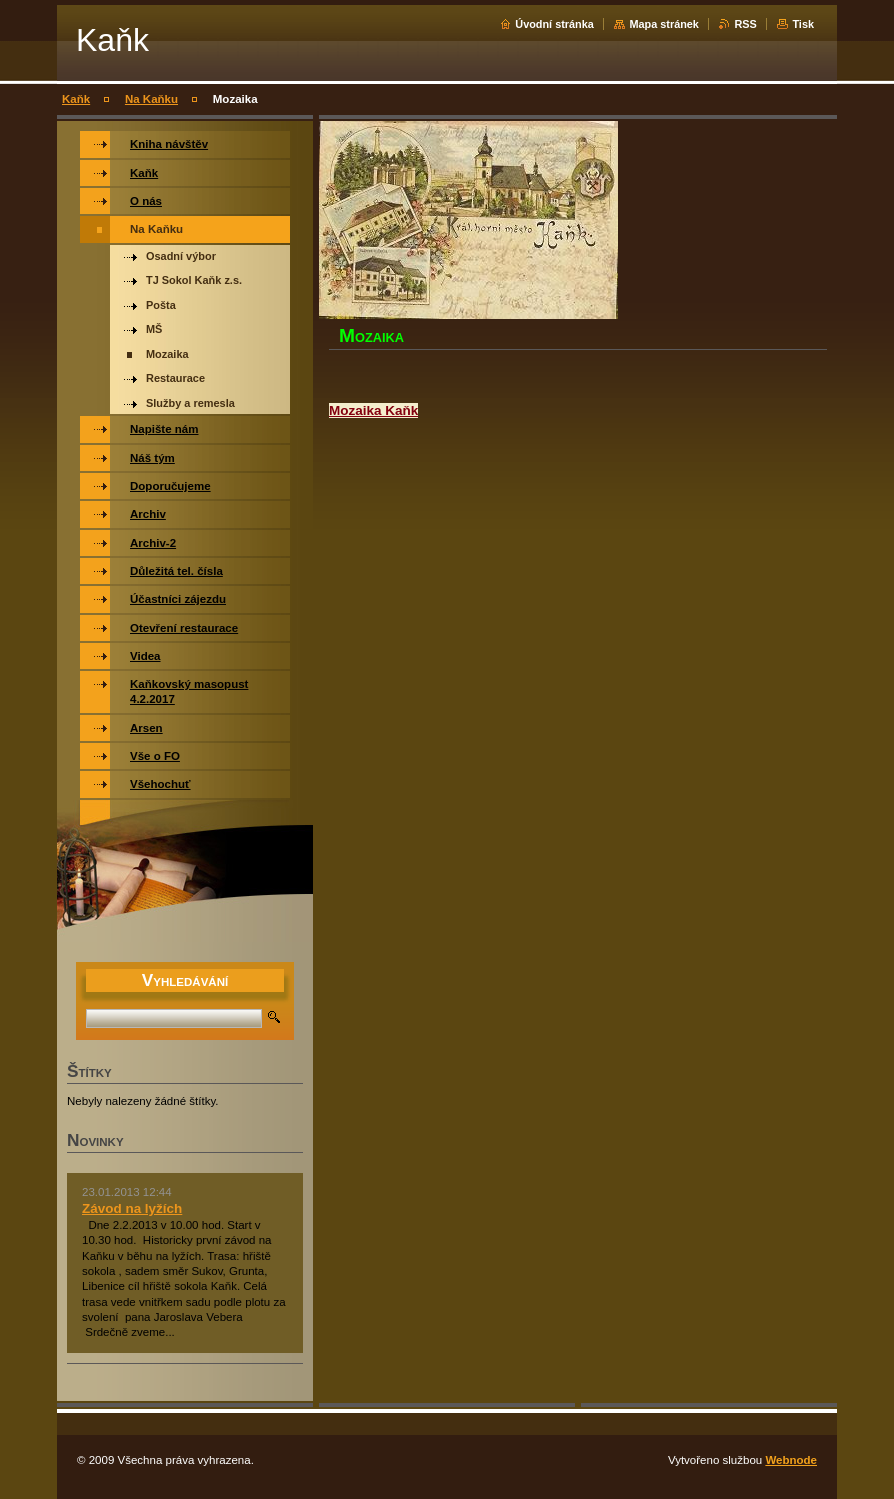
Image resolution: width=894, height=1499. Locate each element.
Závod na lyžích (132, 1208)
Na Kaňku (151, 99)
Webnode (791, 1460)
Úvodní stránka (554, 24)
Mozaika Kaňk (373, 410)
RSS (745, 24)
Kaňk (76, 99)
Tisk (803, 24)
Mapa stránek (664, 24)
